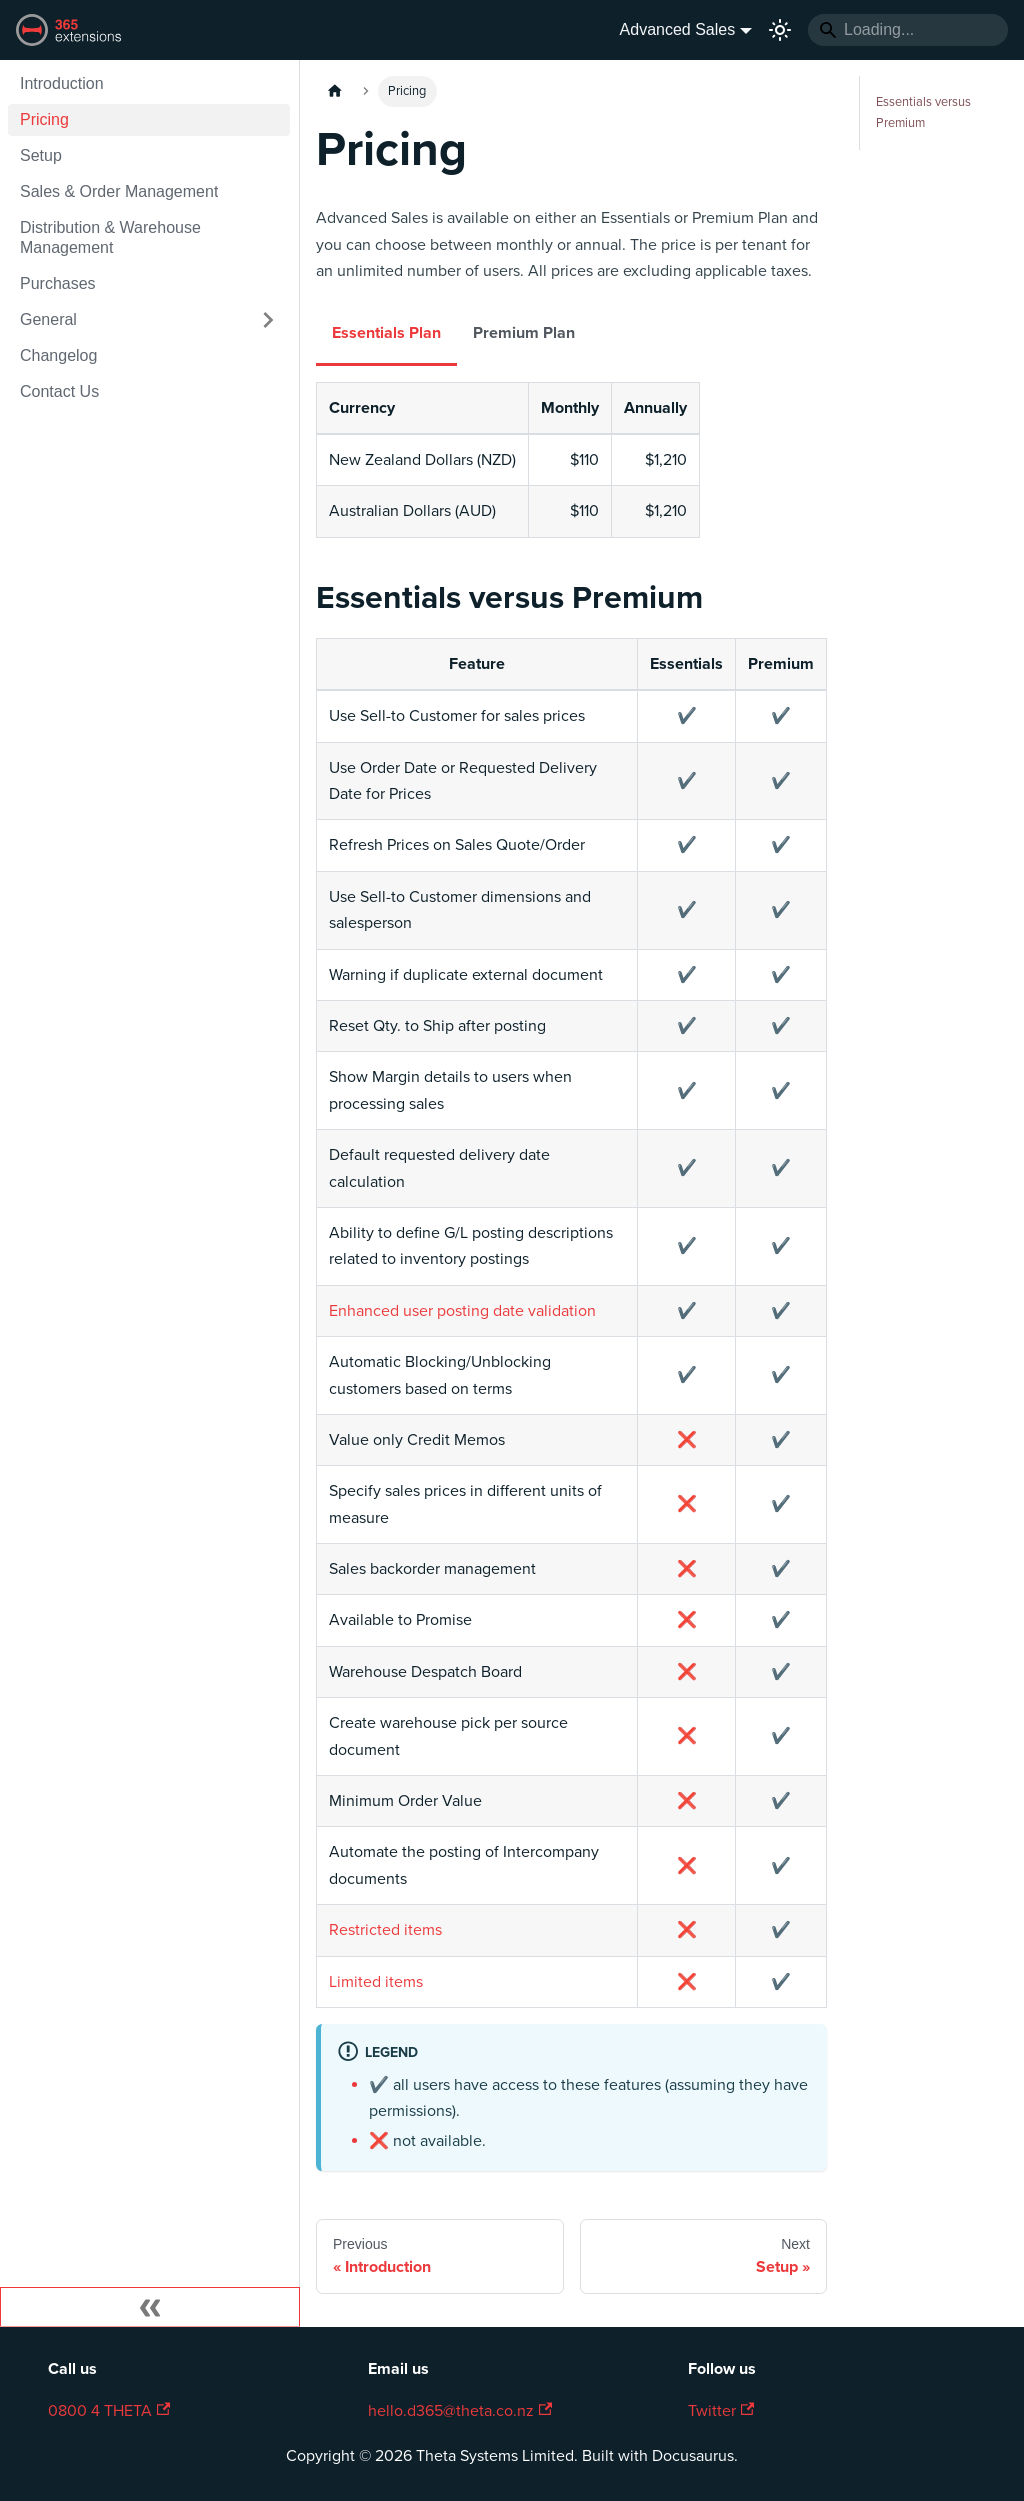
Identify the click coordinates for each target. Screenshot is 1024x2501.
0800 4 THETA (109, 2411)
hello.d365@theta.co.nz (460, 2411)
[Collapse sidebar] (150, 2307)
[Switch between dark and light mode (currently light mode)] (780, 30)
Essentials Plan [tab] (386, 333)
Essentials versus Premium (923, 112)
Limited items (376, 1982)
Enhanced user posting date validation (462, 1311)
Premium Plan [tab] (524, 333)
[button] (149, 320)
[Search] (908, 30)
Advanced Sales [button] (678, 29)
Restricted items (385, 1930)
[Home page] (335, 91)
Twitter (721, 2411)
